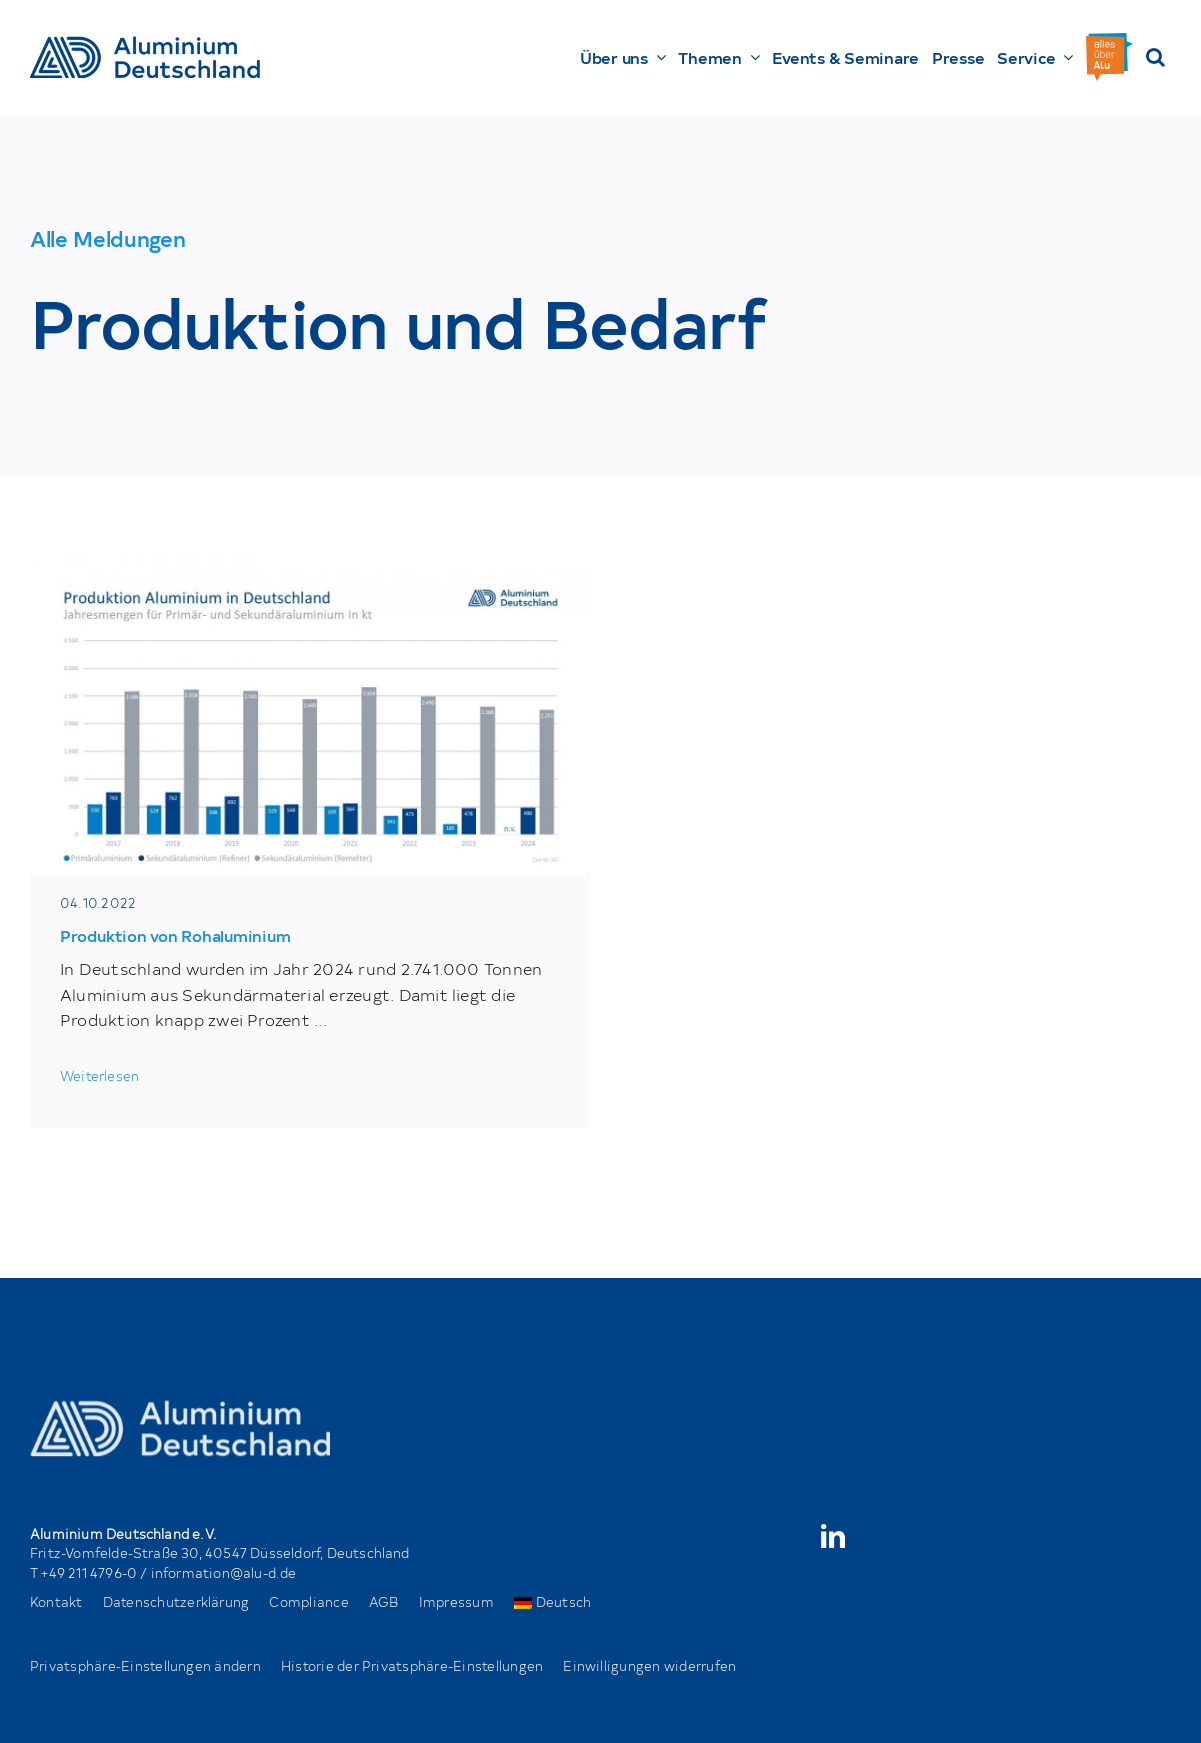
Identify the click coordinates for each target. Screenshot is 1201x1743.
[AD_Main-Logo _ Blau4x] (145, 44)
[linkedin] (833, 1536)
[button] (1155, 57)
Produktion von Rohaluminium (175, 935)
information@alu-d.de (224, 1572)
